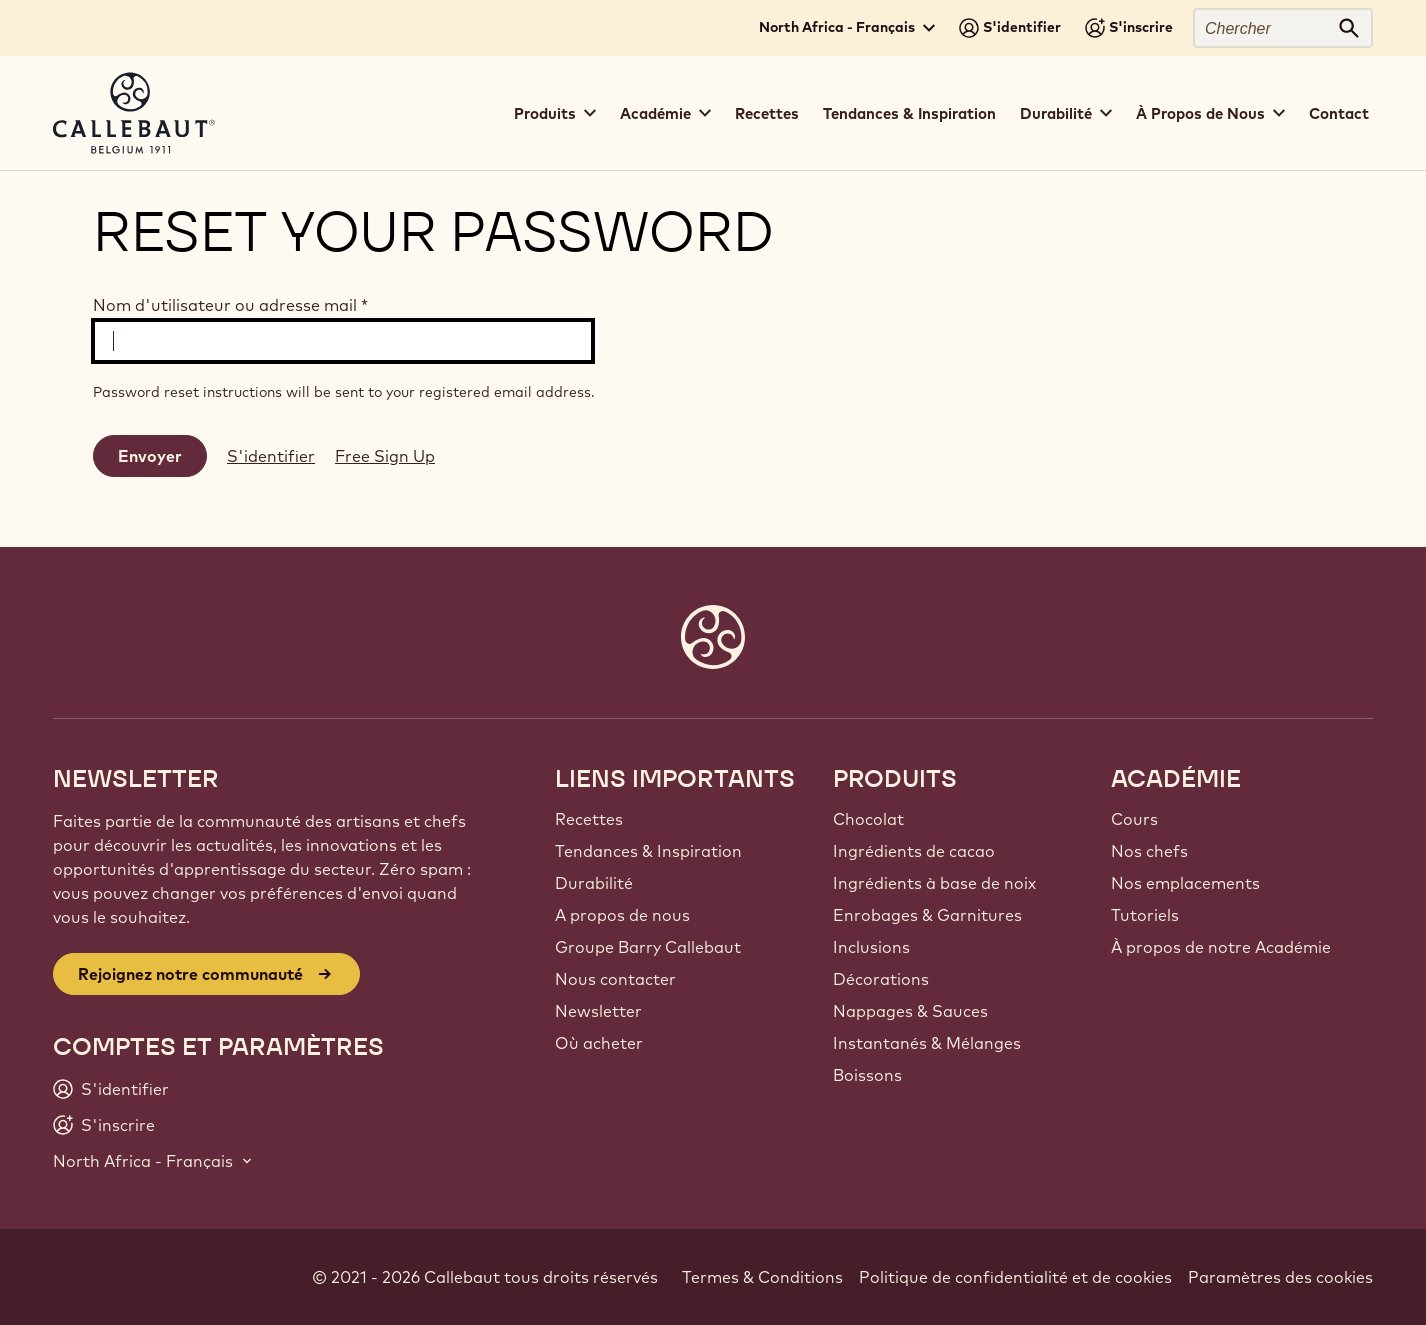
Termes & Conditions (762, 1277)
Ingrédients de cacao (914, 851)
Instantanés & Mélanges (927, 1043)
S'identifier (271, 456)
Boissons (867, 1075)
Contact (1339, 113)
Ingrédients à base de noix (934, 883)
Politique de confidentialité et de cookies (1015, 1277)
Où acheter (599, 1043)
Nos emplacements (1185, 883)
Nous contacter (615, 979)
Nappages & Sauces (910, 1011)
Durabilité (594, 883)
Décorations (881, 979)
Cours (1134, 819)
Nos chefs (1149, 851)
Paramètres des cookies (1280, 1277)
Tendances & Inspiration (909, 113)
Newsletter (598, 1011)
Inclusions (871, 947)
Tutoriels (1145, 915)
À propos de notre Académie (1221, 947)
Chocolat (868, 819)
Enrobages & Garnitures (927, 915)
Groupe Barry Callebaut (648, 947)
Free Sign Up (385, 456)
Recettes (767, 113)
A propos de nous (622, 915)
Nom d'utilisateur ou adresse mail (230, 305)
